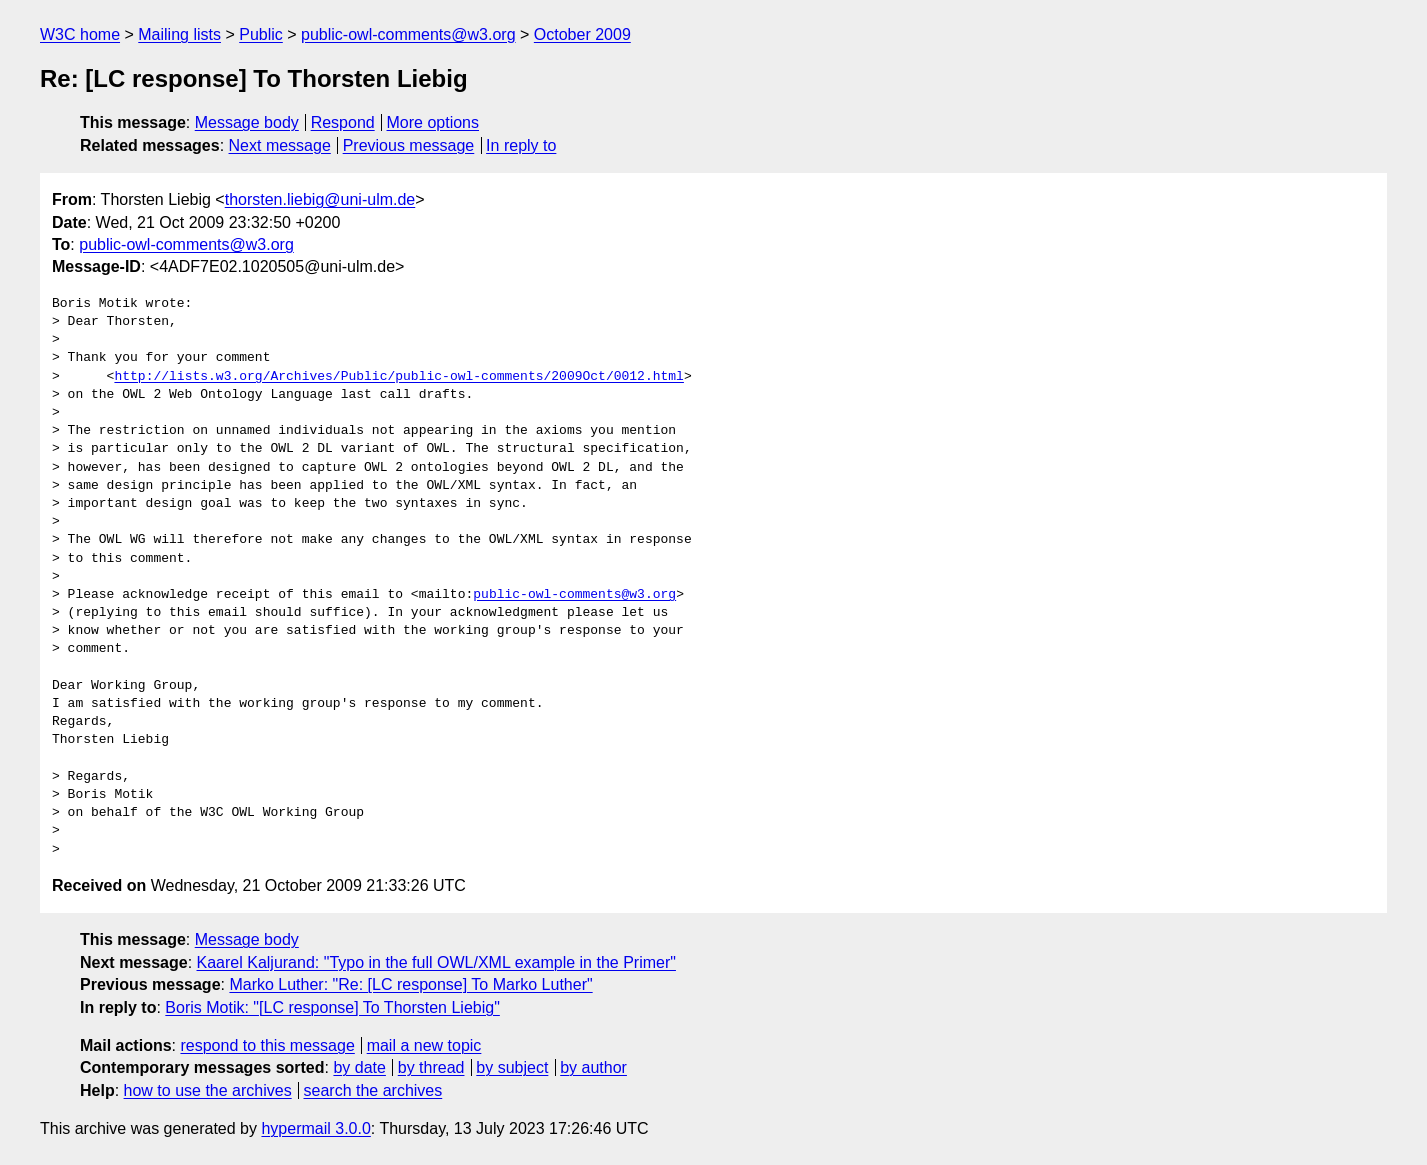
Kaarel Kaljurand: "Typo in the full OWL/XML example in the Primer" (436, 962)
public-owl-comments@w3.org (408, 34)
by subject (512, 1067)
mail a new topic (424, 1045)
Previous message (409, 145)
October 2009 (582, 34)
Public (261, 34)
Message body (247, 122)
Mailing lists (179, 34)
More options (433, 122)
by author (593, 1067)
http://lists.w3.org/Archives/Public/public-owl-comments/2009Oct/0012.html (398, 377)
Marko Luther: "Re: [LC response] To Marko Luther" (410, 984)
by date (359, 1067)
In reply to (521, 145)
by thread (431, 1067)
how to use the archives (208, 1090)
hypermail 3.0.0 (315, 1128)
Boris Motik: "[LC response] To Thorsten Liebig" (332, 1007)
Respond (343, 122)
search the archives (373, 1090)
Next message (280, 145)
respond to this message (267, 1045)
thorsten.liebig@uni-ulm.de (320, 199)
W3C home (80, 34)
